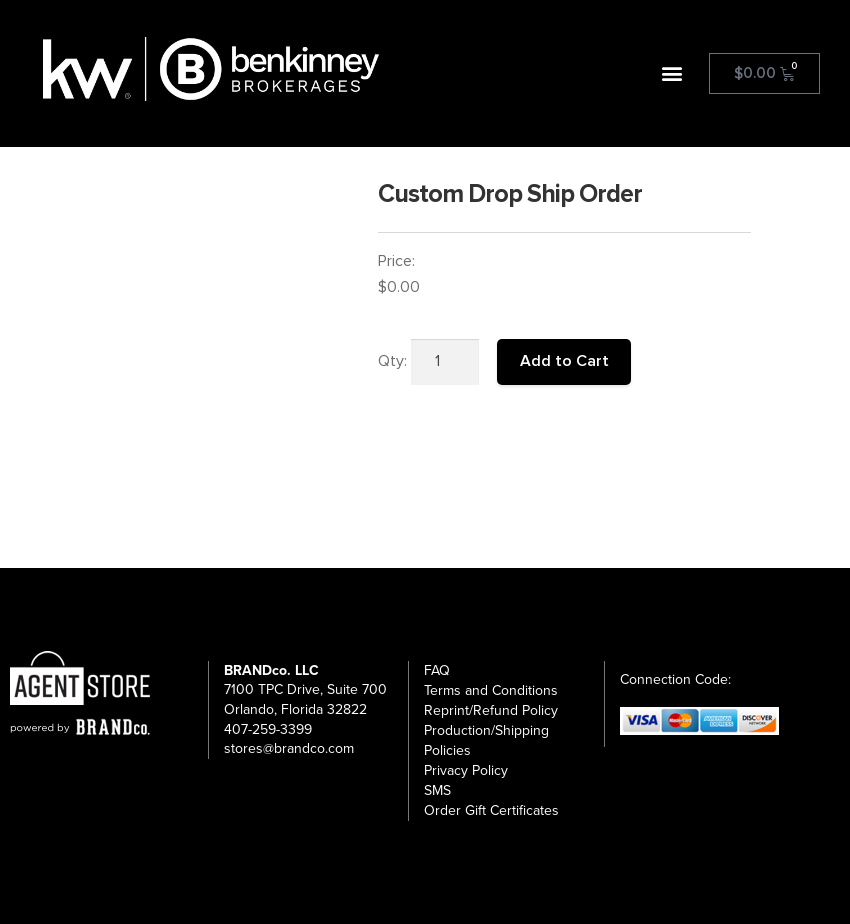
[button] (672, 73)
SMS (437, 790)
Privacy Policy (466, 770)
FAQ (437, 670)
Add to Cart (564, 361)
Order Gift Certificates (491, 810)
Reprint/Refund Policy (491, 710)
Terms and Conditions (491, 690)
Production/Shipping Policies (486, 740)
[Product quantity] (445, 362)
